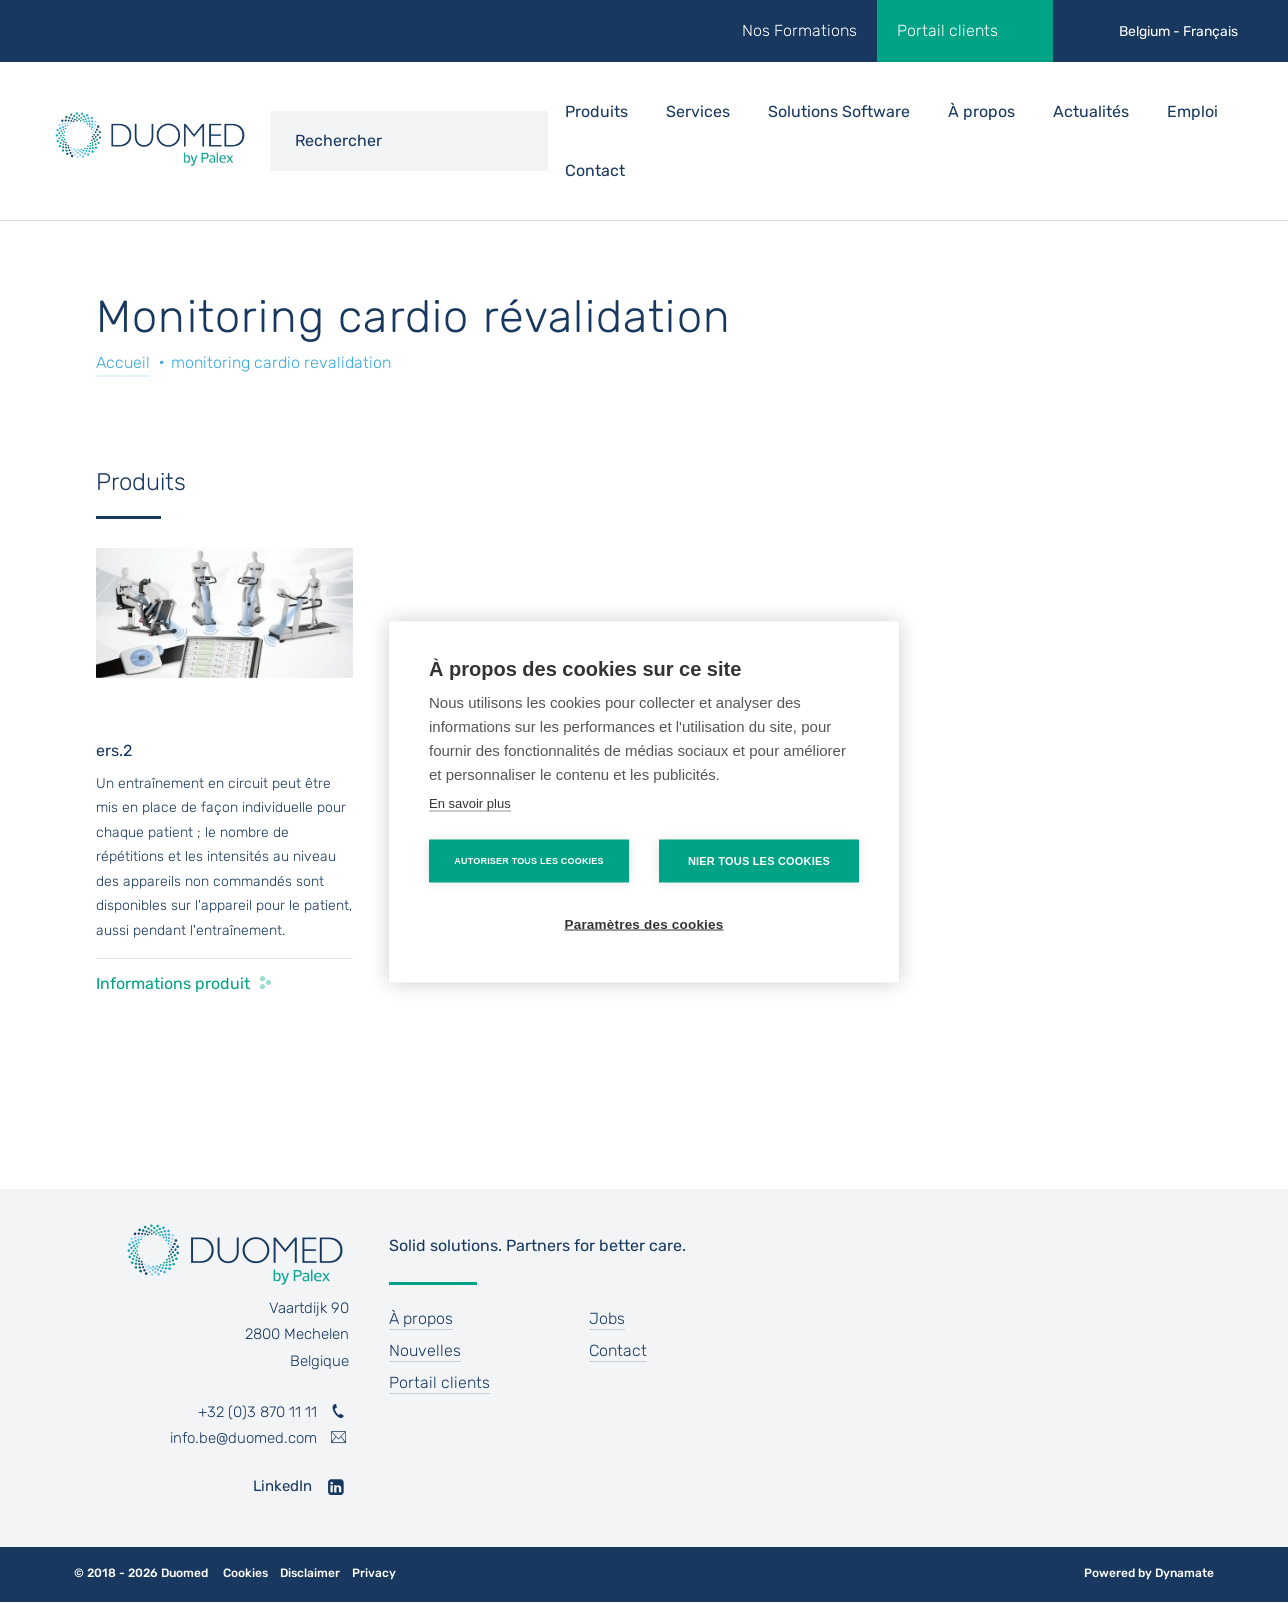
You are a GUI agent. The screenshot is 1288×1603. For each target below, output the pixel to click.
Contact (595, 170)
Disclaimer (310, 1573)
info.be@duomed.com (243, 1438)
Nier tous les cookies (759, 860)
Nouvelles (425, 1350)
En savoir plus (470, 802)
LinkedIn (282, 1486)
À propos (981, 111)
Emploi (1192, 111)
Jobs (607, 1318)
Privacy (374, 1573)
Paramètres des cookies (644, 923)
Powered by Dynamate (1149, 1573)
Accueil (123, 362)
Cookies (245, 1573)
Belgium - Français (1178, 31)
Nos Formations (799, 30)
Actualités (1091, 111)
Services (698, 111)
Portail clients (947, 30)
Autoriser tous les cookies (528, 860)
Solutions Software (839, 111)
